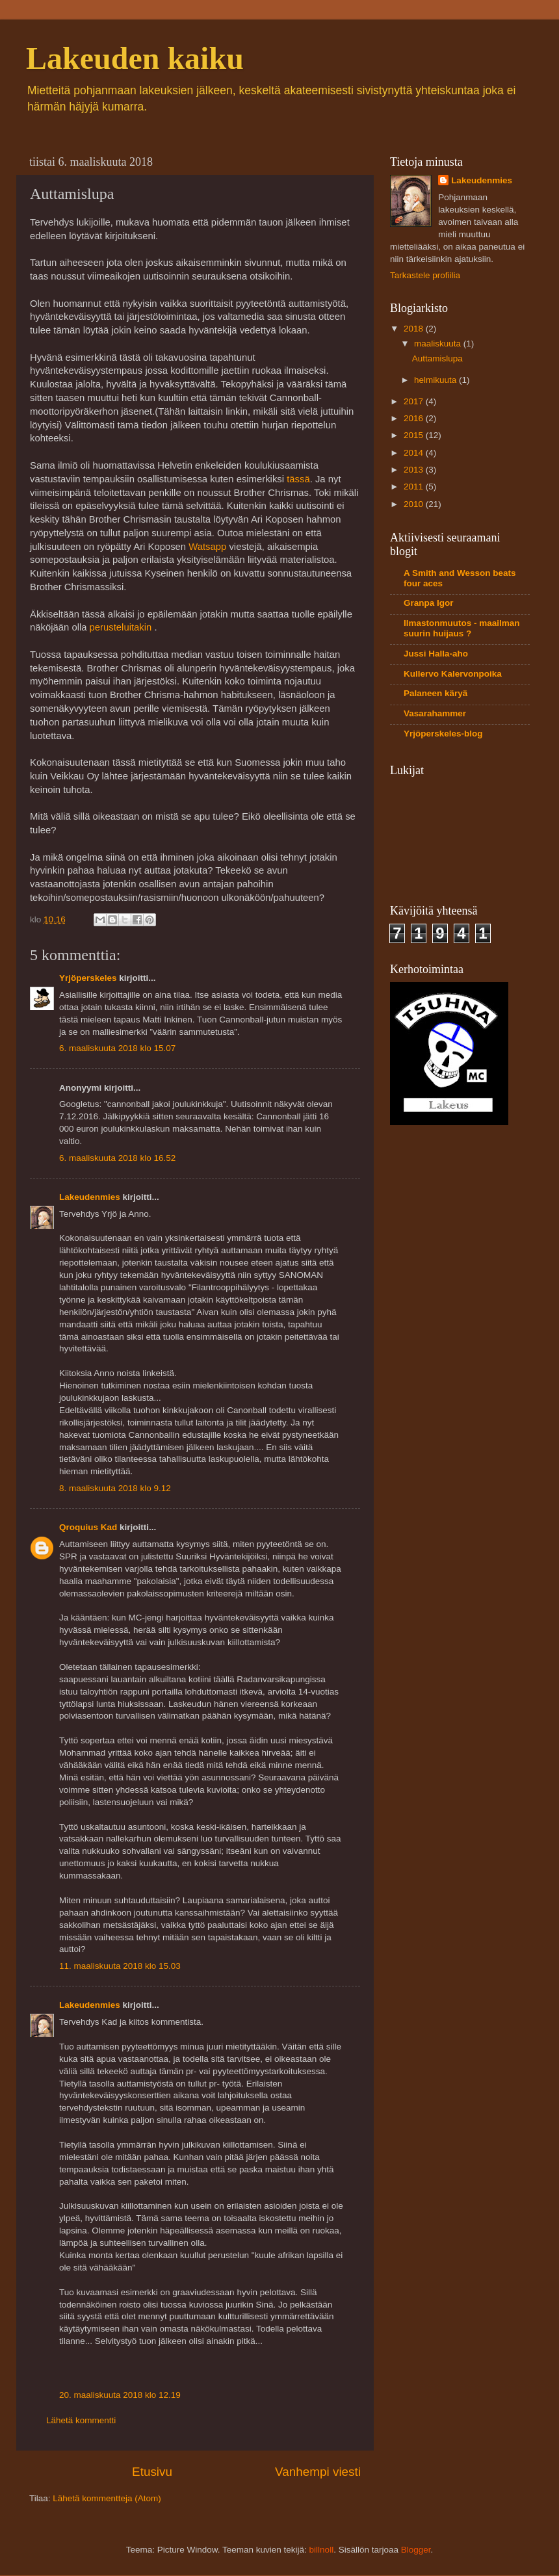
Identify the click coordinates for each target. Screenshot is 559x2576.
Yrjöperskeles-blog (443, 733)
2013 (415, 470)
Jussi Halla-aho (436, 653)
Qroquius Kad (88, 1527)
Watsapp (207, 546)
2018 (415, 328)
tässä (298, 479)
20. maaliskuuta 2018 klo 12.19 (120, 2395)
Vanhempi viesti (318, 2471)
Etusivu (152, 2471)
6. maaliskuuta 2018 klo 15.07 (117, 1048)
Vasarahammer (435, 713)
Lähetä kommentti (81, 2420)
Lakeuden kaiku (135, 58)
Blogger (416, 2550)
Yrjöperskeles (88, 978)
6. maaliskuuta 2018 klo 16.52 (117, 1158)
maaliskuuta (438, 343)
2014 (415, 453)
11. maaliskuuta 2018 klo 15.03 (120, 1966)
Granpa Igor (429, 603)
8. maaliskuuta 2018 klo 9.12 (115, 1488)
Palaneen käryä (435, 693)
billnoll (321, 2550)
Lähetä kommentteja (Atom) (107, 2498)
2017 (415, 401)
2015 (415, 435)
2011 (415, 486)
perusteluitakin (122, 627)
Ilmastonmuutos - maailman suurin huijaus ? (462, 628)
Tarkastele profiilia (425, 275)
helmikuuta (436, 380)
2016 (415, 418)
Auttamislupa (437, 358)
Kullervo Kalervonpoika (453, 674)
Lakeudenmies (89, 1197)
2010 (415, 504)
